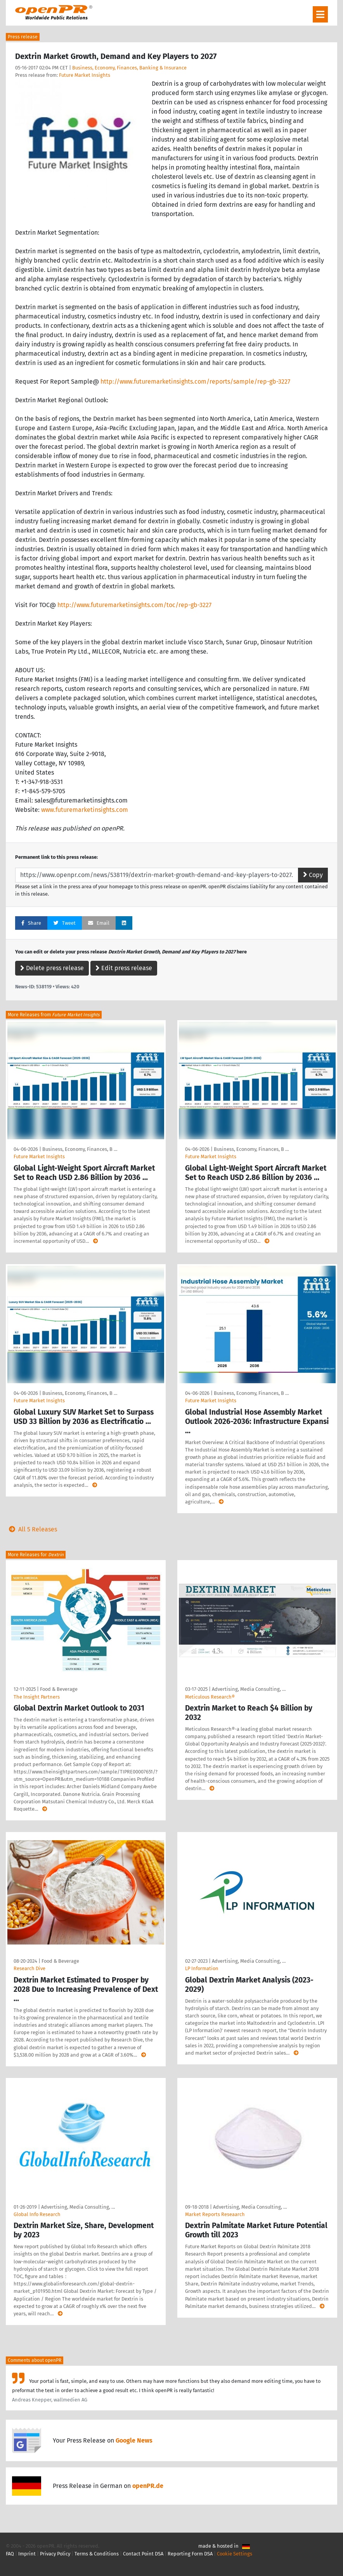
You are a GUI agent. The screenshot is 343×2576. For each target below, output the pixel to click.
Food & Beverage (59, 1689)
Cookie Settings (234, 2554)
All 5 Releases (31, 1529)
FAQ (10, 2554)
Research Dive (29, 1968)
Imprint (27, 2554)
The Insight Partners (37, 1697)
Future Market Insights (84, 75)
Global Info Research (37, 2214)
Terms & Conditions (96, 2554)
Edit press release (123, 968)
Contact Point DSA (143, 2554)
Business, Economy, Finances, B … (79, 1149)
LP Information (201, 1968)
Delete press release (52, 968)
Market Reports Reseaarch (215, 2214)
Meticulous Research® (210, 1697)
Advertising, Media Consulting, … (249, 1689)
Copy (313, 875)
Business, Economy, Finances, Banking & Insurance (129, 68)
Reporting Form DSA (190, 2554)
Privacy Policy (55, 2554)
